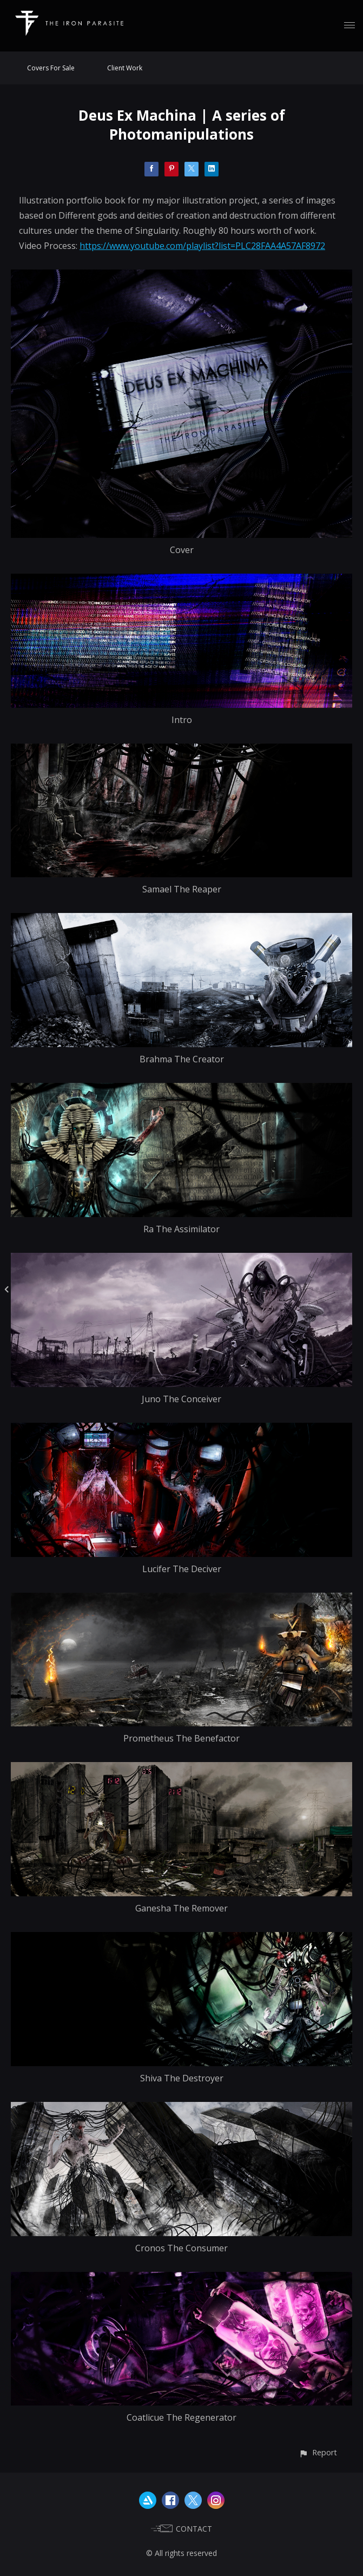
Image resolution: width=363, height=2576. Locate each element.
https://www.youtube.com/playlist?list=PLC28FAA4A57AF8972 (202, 246)
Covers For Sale (51, 68)
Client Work (124, 68)
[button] (317, 2452)
